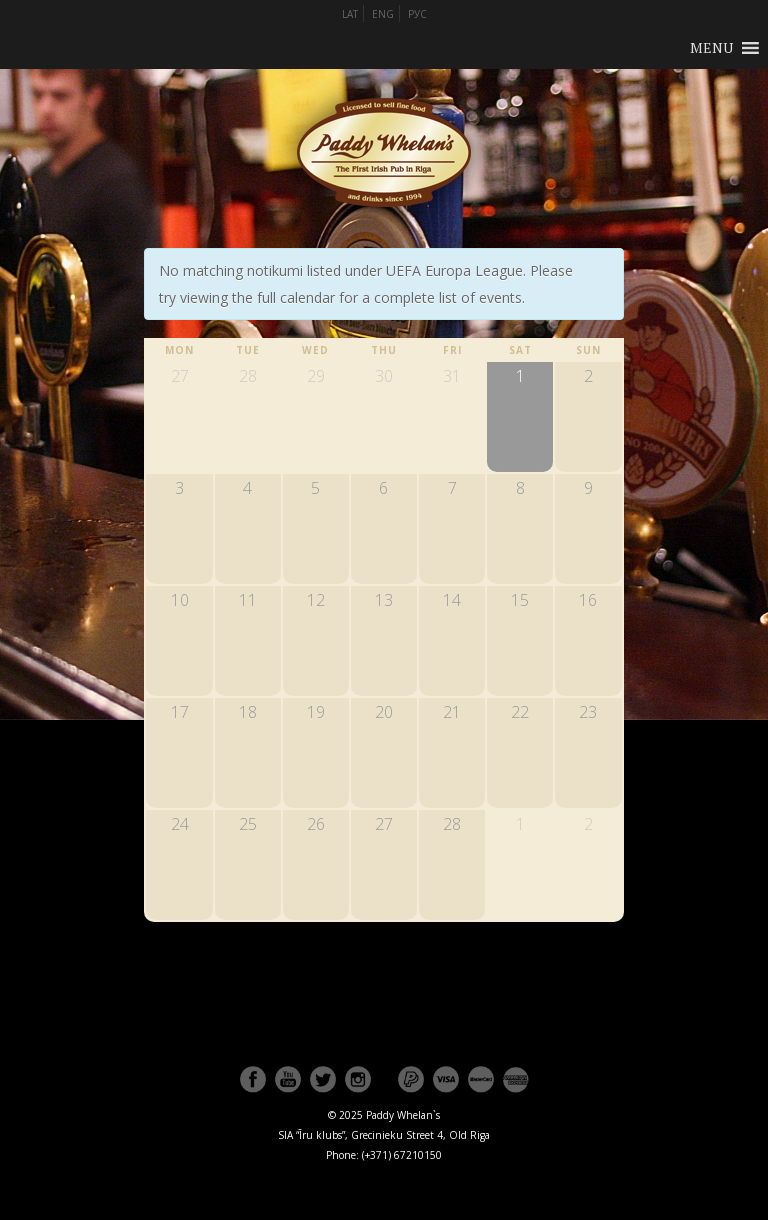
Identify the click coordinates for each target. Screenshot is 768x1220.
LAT (350, 14)
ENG (383, 14)
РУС (417, 14)
